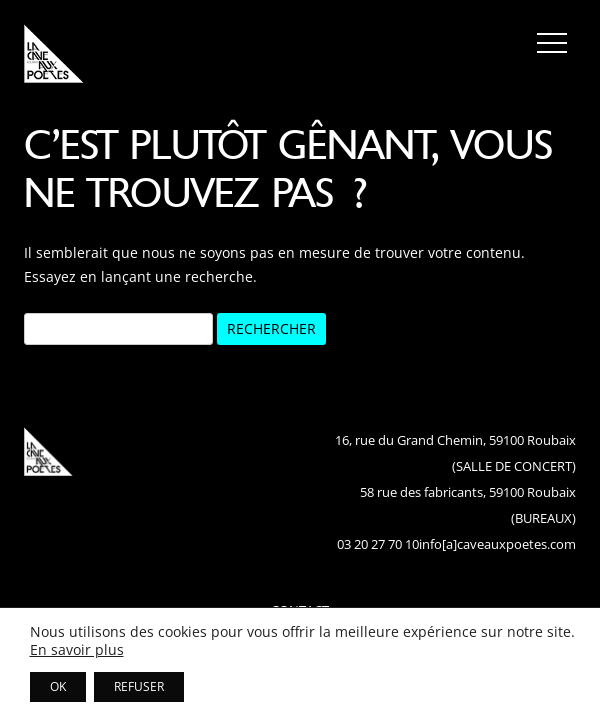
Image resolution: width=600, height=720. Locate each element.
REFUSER (139, 686)
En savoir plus (77, 650)
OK (58, 686)
